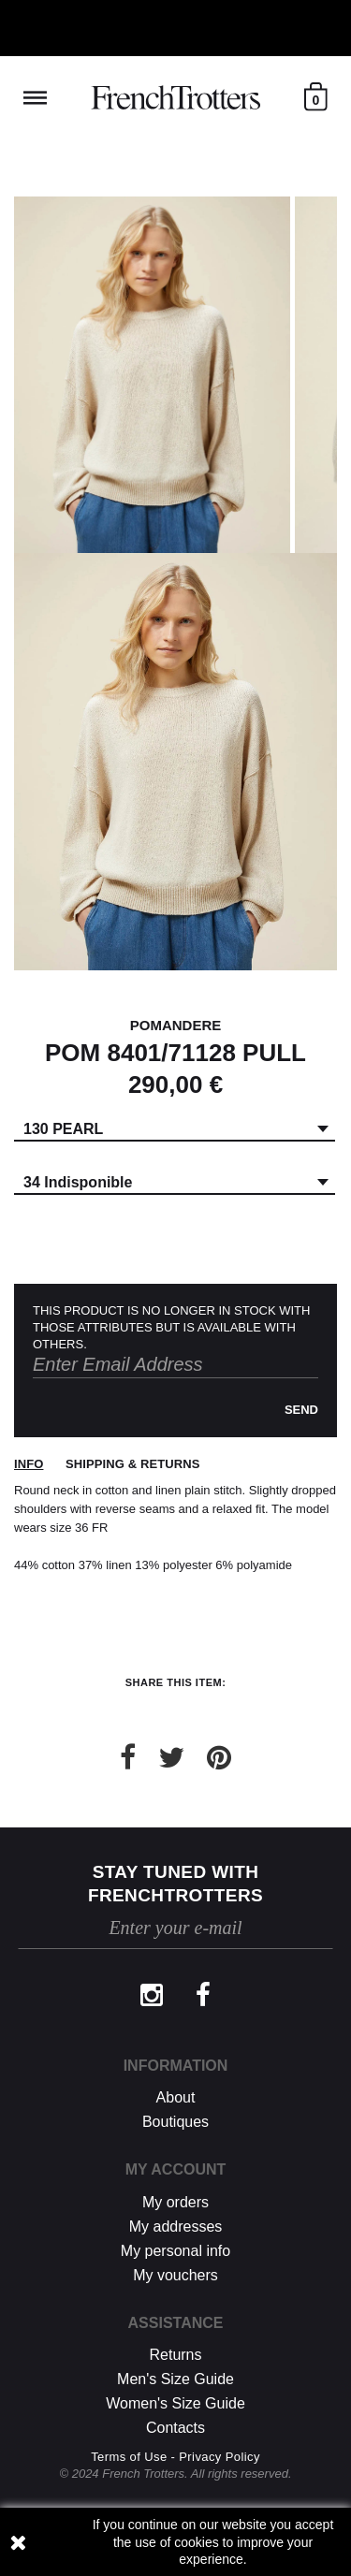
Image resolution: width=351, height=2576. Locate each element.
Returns (175, 2355)
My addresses (176, 2226)
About (176, 2097)
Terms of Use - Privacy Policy (175, 2457)
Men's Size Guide (175, 2379)
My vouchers (175, 2275)
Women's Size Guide (175, 2403)
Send (301, 1410)
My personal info (175, 2251)
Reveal (35, 97)
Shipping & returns (132, 1464)
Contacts (175, 2428)
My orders (175, 2202)
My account (176, 2169)
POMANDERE (176, 1025)
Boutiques (175, 2122)
